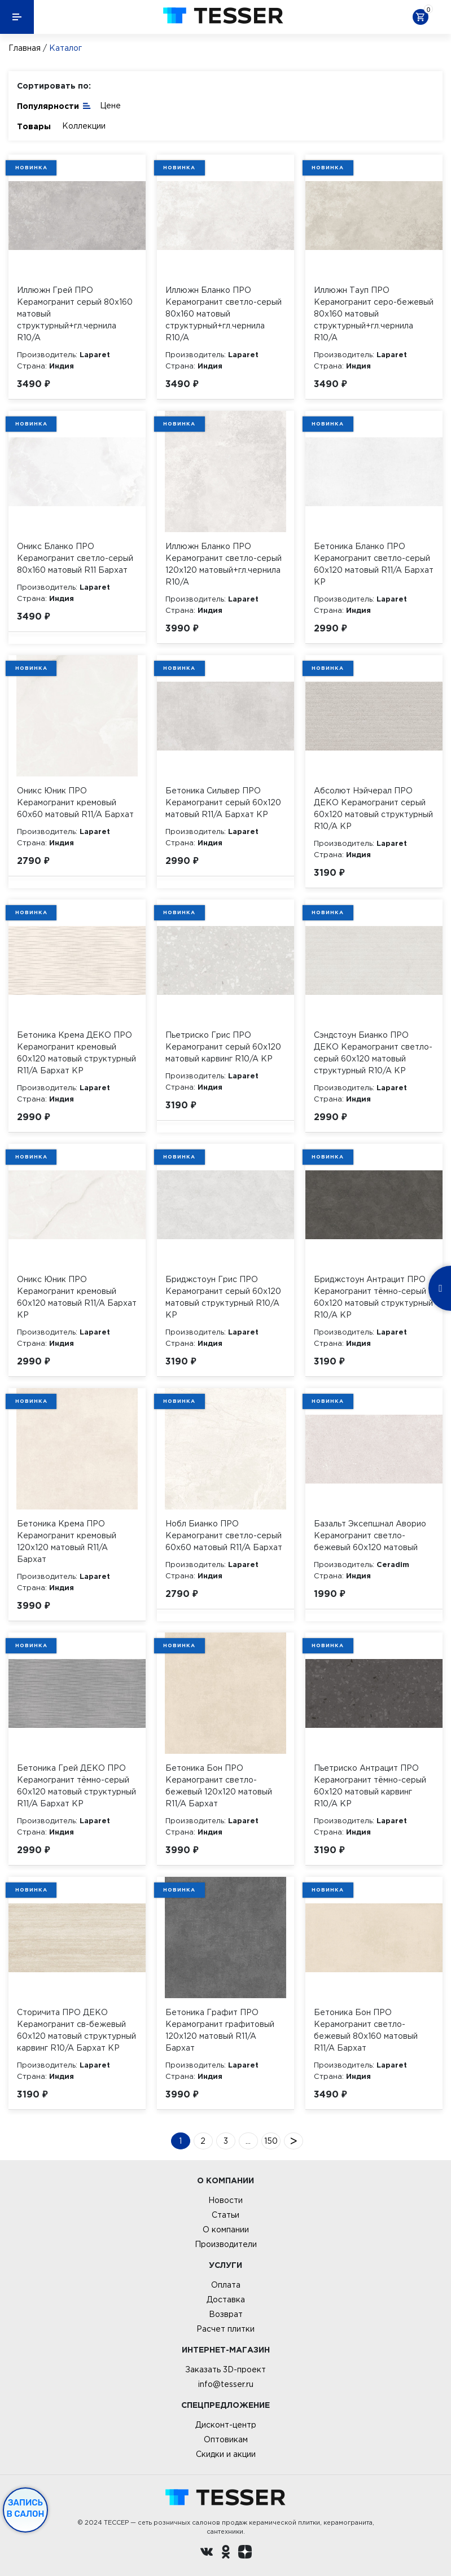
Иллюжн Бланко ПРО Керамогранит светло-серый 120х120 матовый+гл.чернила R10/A (223, 564)
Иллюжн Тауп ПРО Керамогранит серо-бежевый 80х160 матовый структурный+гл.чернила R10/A (374, 314)
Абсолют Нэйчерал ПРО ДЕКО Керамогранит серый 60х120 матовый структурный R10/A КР (373, 808)
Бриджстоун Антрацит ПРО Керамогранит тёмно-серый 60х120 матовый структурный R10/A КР (373, 1297)
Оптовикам (226, 2439)
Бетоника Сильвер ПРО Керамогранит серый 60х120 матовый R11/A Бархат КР (223, 802)
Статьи (225, 2214)
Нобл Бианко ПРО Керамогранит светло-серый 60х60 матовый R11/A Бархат (223, 1535)
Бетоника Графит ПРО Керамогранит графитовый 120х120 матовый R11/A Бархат (219, 2030)
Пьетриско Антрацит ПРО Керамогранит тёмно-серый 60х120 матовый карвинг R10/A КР (370, 1785)
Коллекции (84, 125)
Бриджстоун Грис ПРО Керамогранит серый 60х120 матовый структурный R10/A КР (223, 1297)
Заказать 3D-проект (225, 2369)
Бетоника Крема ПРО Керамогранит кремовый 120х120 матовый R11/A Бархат (66, 1541)
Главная (24, 47)
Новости (225, 2200)
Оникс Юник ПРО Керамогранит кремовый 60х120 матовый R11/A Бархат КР (77, 1297)
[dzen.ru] (245, 2553)
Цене (110, 105)
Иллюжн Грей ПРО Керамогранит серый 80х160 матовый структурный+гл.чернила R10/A (75, 314)
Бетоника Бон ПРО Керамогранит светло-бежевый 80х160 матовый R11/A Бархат (366, 2030)
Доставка (226, 2299)
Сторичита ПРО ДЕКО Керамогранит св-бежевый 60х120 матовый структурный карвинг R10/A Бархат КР (76, 2030)
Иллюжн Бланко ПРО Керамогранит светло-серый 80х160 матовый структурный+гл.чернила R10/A (223, 314)
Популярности (54, 105)
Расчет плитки (225, 2328)
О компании (226, 2229)
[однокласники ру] (226, 2553)
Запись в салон (26, 2508)
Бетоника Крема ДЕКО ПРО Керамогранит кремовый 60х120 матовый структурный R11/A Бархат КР (76, 1052)
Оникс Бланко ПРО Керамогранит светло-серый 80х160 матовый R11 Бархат (75, 558)
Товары (34, 126)
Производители (226, 2244)
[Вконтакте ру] (206, 2553)
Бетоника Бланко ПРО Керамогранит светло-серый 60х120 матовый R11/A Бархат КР (374, 564)
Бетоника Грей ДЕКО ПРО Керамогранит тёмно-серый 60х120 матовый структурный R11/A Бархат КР (76, 1785)
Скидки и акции (226, 2454)
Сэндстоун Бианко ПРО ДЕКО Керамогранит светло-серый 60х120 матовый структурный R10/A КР (373, 1052)
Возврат (226, 2314)
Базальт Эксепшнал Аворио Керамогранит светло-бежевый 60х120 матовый (370, 1535)
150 (271, 2140)
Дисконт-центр (225, 2424)
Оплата (225, 2284)
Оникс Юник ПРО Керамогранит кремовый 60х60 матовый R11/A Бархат (75, 802)
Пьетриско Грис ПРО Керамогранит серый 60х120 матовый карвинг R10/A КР (223, 1046)
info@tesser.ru (225, 2384)
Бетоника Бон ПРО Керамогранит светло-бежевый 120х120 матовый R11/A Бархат (218, 1785)
